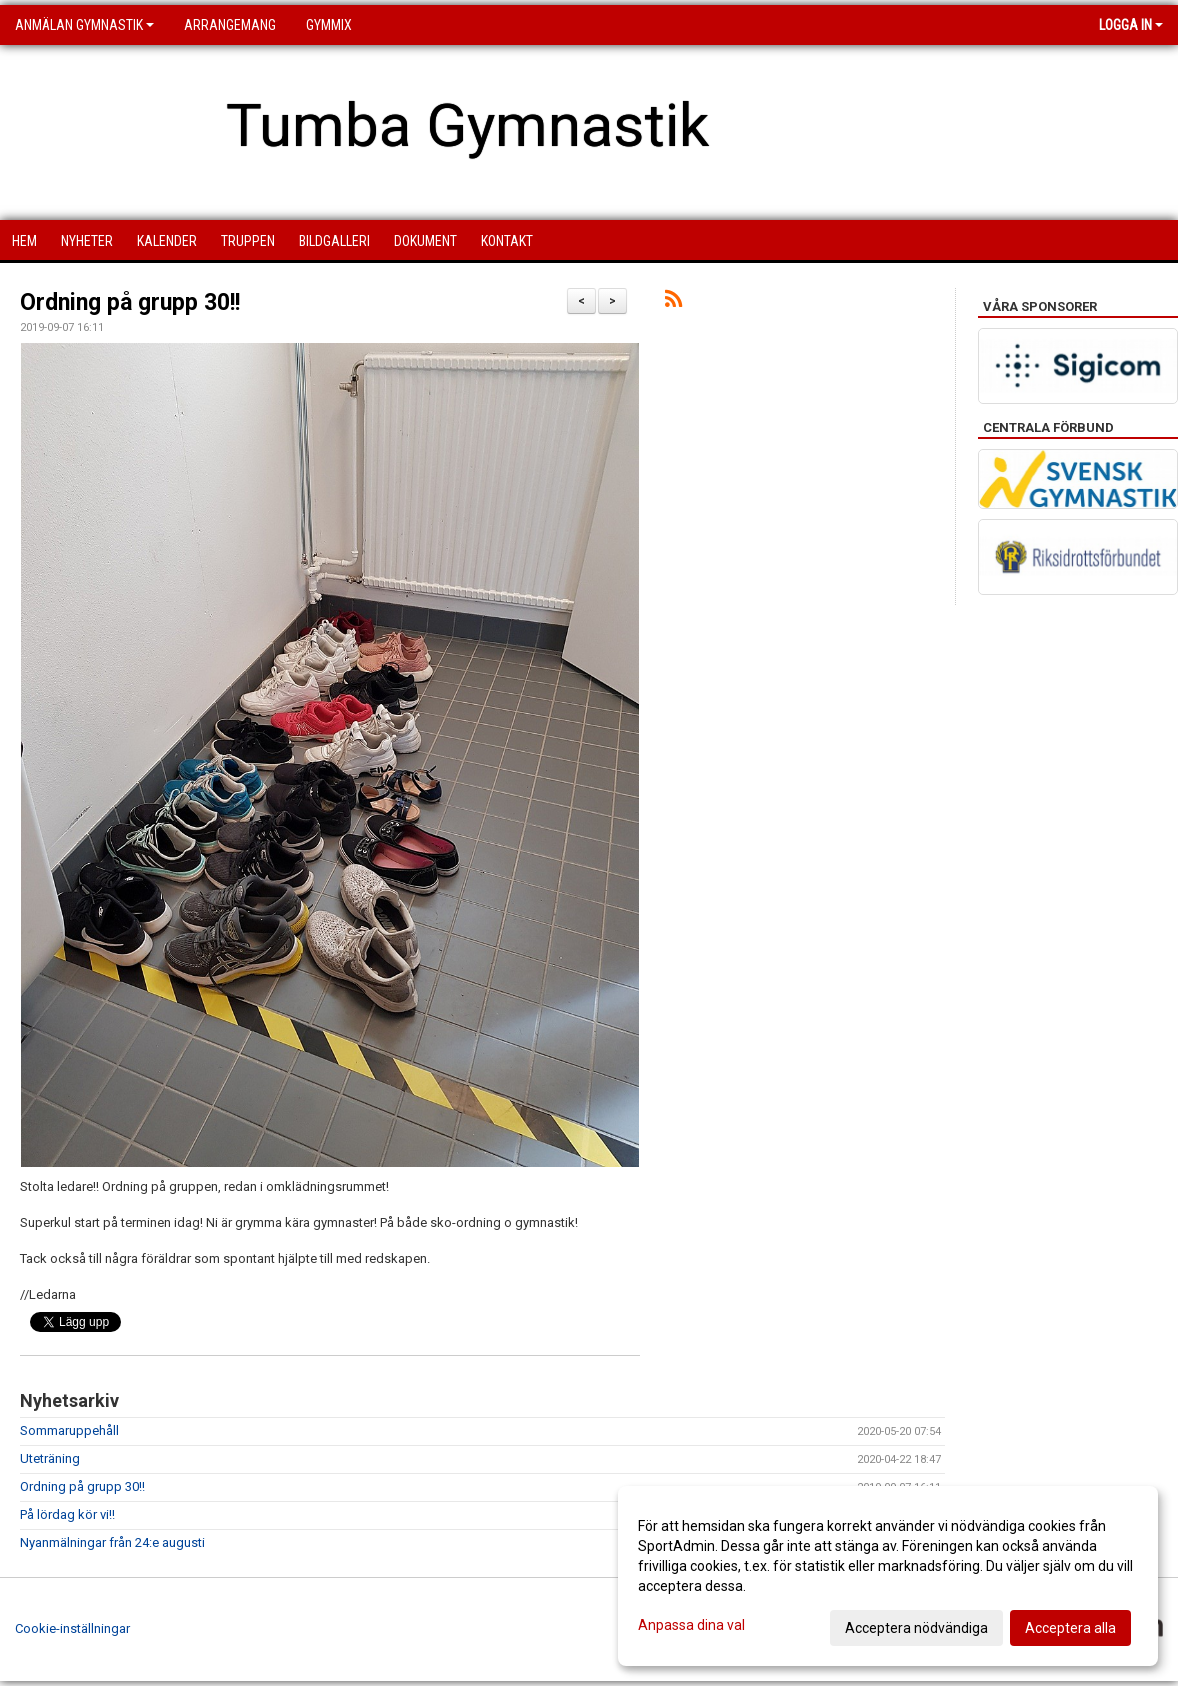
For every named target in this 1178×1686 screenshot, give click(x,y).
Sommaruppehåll (69, 1430)
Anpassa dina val (691, 1625)
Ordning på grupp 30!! (130, 302)
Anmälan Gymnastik (84, 25)
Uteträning (50, 1458)
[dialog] (888, 1576)
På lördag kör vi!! (67, 1514)
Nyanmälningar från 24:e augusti (112, 1542)
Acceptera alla (1070, 1628)
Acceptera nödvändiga (916, 1628)
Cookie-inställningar (72, 1628)
